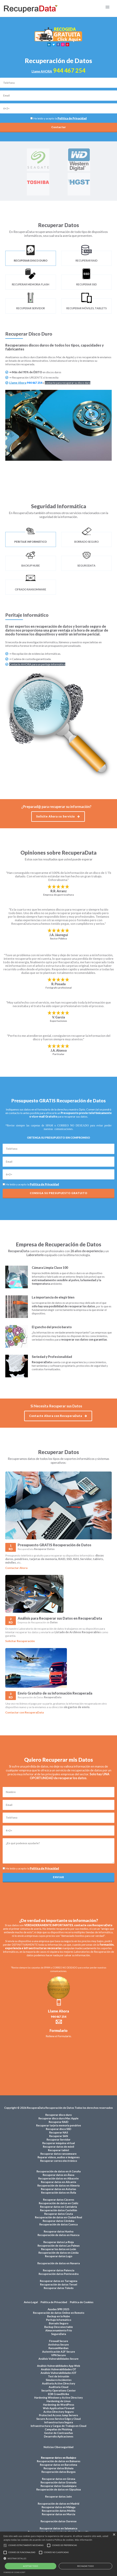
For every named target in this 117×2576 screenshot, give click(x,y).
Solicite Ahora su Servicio (58, 816)
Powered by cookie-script (14, 2572)
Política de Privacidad (54, 2302)
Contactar (58, 127)
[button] (58, 2558)
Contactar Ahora (16, 1567)
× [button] (114, 2534)
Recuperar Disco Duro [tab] (30, 256)
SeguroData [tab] (86, 561)
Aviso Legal (31, 2302)
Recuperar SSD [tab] (86, 280)
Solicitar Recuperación (20, 1641)
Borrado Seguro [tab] (86, 537)
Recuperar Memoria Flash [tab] (30, 280)
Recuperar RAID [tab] (86, 256)
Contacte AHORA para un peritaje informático (37, 664)
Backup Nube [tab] (30, 561)
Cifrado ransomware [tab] (30, 585)
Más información (83, 2539)
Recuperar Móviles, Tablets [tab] (86, 304)
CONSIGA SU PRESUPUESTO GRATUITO (58, 1193)
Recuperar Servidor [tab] (30, 304)
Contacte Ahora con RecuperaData (58, 1415)
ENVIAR (58, 1877)
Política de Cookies (81, 2302)
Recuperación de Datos (59, 2107)
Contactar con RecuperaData (24, 1712)
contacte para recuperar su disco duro (67, 382)
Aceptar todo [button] (30, 2566)
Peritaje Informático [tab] (30, 537)
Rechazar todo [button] (85, 2566)
